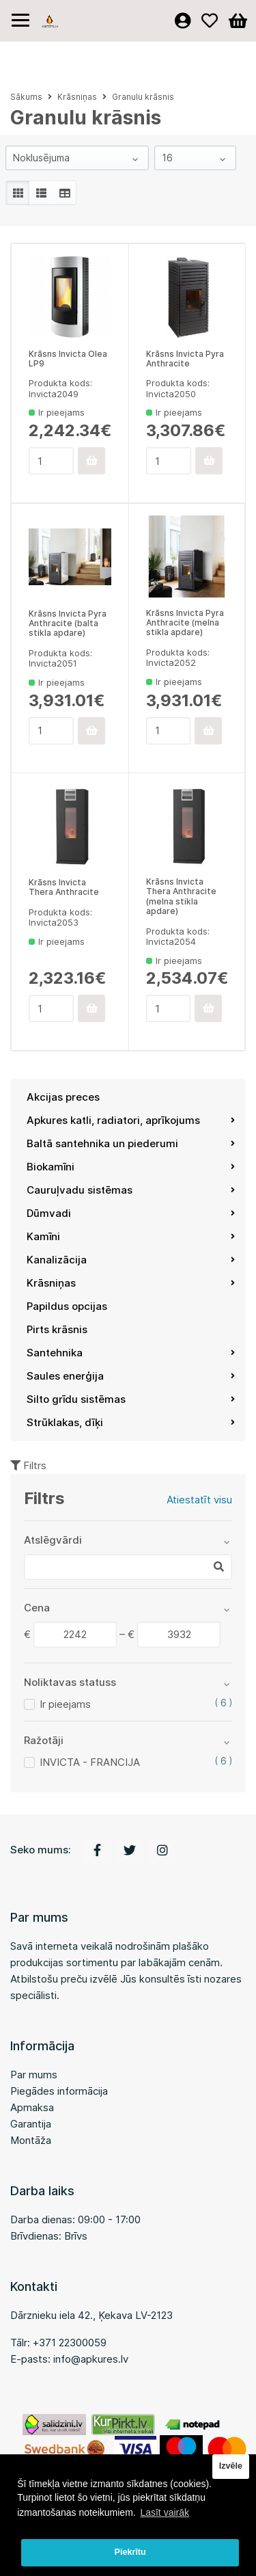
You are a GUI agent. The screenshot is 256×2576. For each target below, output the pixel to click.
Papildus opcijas (67, 1306)
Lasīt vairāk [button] (164, 2512)
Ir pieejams (65, 1704)
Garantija (30, 2123)
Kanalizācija (131, 1259)
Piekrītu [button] (130, 2552)
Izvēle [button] (230, 2466)
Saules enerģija (131, 1375)
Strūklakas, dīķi (131, 1422)
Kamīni (131, 1236)
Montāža (30, 2140)
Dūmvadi (131, 1213)
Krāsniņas (131, 1282)
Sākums (26, 97)
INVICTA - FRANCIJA (90, 1762)
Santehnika (131, 1352)
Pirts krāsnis (57, 1329)
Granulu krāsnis (143, 97)
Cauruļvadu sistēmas (131, 1189)
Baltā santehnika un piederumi (131, 1143)
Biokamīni (131, 1166)
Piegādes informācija (59, 2090)
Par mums (33, 2074)
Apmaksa (32, 2107)
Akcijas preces (63, 1096)
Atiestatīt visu (199, 1499)
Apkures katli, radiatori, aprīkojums (131, 1120)
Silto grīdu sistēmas (131, 1399)
